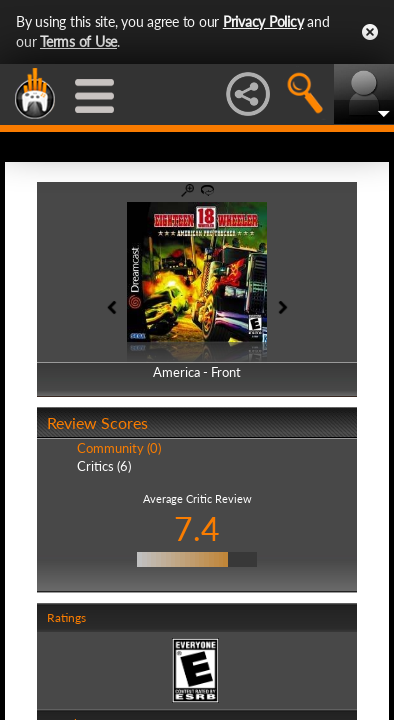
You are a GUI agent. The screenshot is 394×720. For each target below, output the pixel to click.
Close (370, 32)
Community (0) (119, 448)
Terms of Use (78, 41)
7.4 (197, 528)
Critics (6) (104, 466)
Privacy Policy (263, 21)
